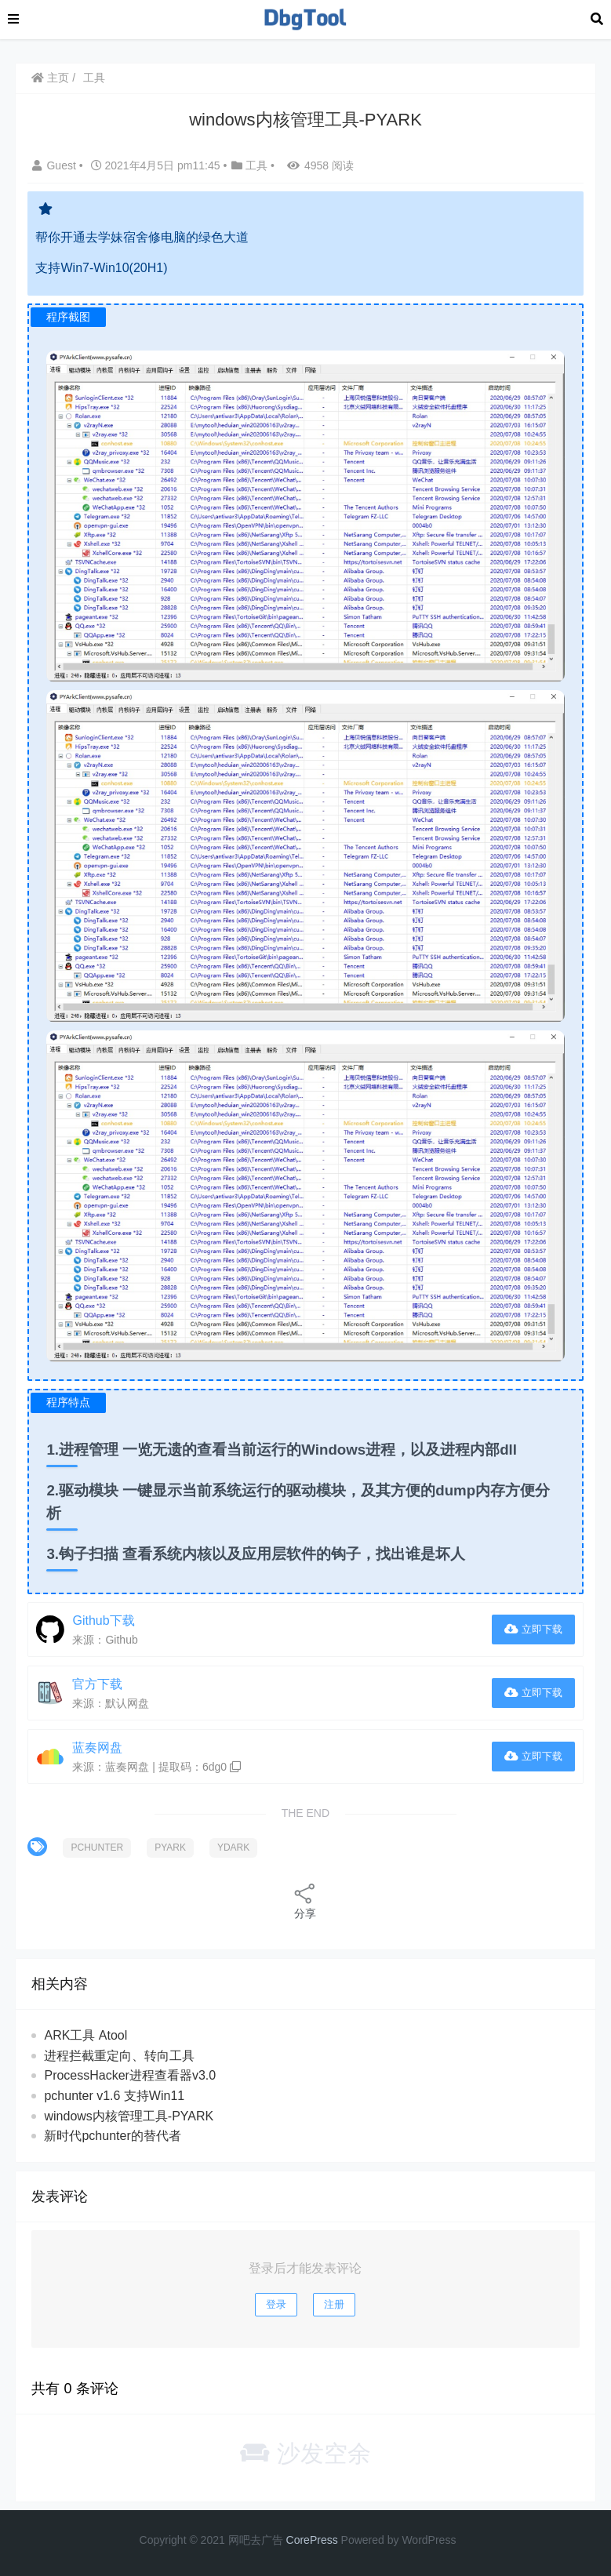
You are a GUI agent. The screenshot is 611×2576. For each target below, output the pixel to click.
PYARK (170, 1847)
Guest (55, 165)
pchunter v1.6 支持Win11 (114, 2095)
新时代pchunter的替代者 (112, 2135)
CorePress (312, 2540)
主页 (50, 77)
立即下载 (533, 1629)
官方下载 (97, 1684)
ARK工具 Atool (85, 2035)
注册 (334, 2304)
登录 (276, 2304)
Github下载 (103, 1620)
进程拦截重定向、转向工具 (119, 2055)
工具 (94, 77)
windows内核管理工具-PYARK (128, 2116)
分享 (305, 1900)
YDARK (233, 1847)
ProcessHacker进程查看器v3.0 (130, 2075)
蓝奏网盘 (97, 1747)
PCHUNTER (97, 1847)
